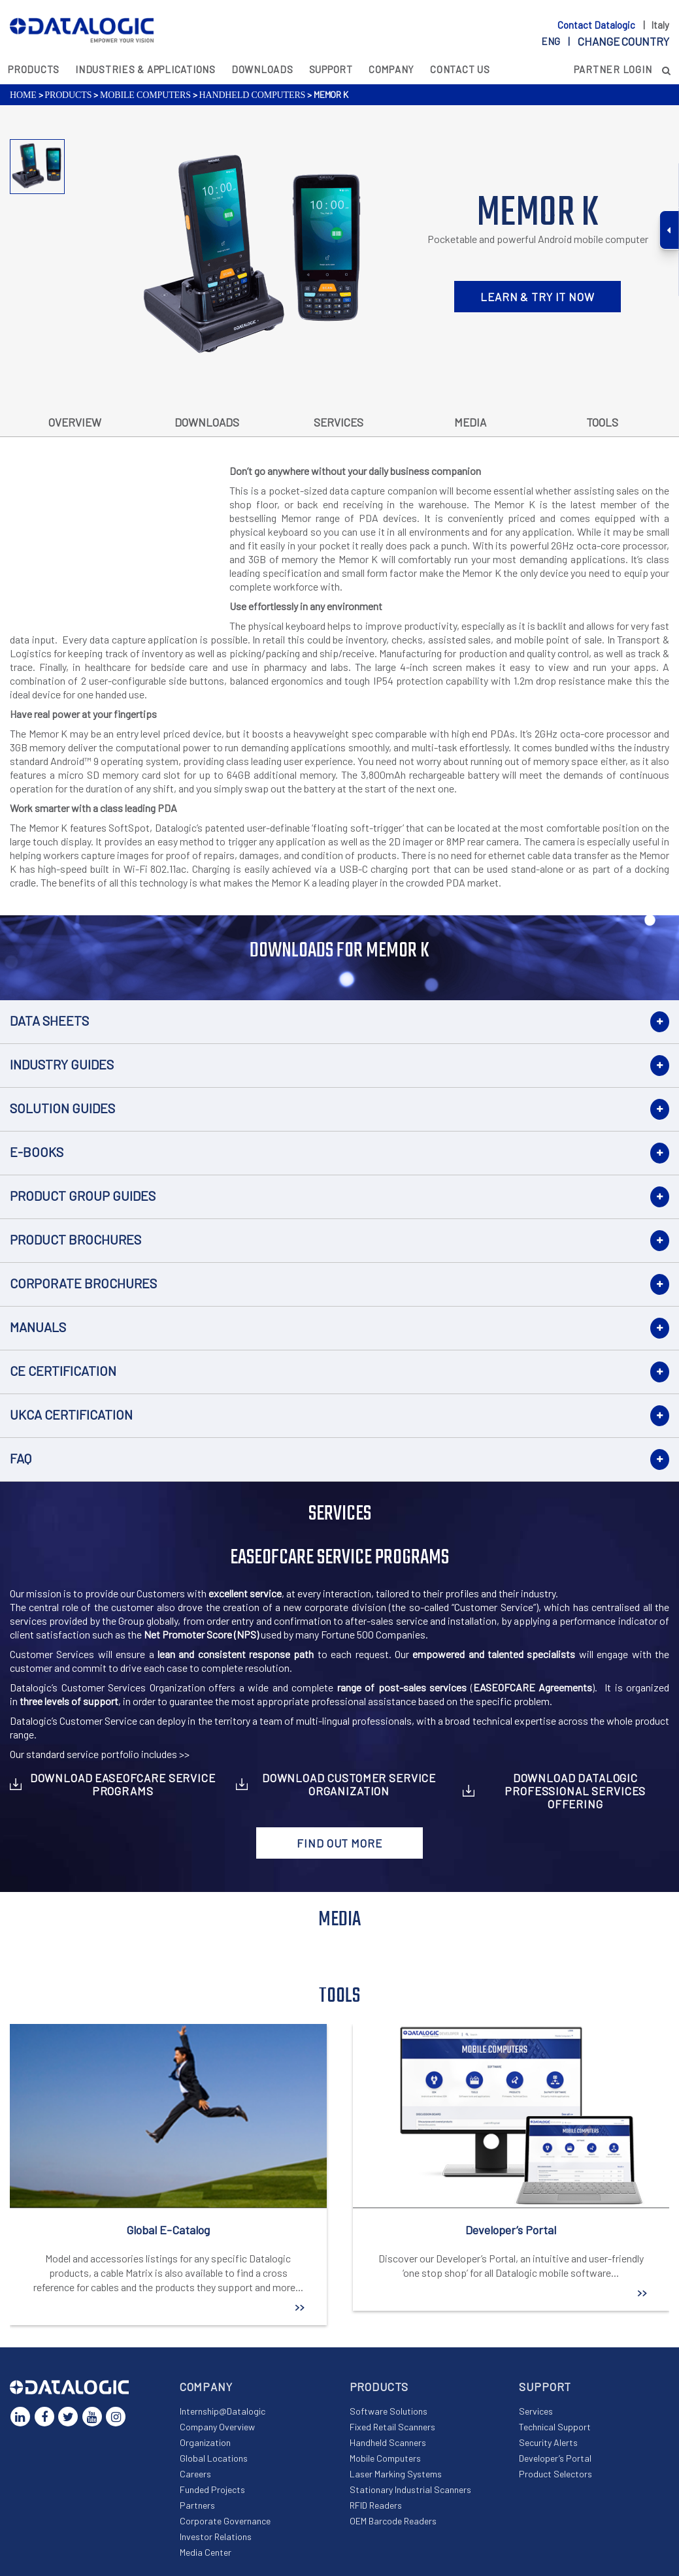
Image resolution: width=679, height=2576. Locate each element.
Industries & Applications (145, 69)
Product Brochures (75, 1239)
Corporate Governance (225, 2520)
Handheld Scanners (388, 2442)
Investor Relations (216, 2536)
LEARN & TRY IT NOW (537, 296)
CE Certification (63, 1370)
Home (23, 95)
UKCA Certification (71, 1414)
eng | (605, 41)
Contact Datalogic (597, 25)
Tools (602, 422)
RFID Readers (376, 2505)
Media (470, 422)
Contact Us (460, 69)
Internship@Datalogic (222, 2411)
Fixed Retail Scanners (392, 2426)
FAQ (20, 1458)
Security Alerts (548, 2442)
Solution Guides (62, 1108)
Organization (205, 2442)
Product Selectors (555, 2473)
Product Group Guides (83, 1195)
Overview (74, 422)
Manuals (38, 1327)
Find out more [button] (339, 1843)
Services (338, 422)
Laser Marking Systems (396, 2473)
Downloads (262, 69)
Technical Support (555, 2426)
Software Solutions (388, 2411)
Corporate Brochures (83, 1283)
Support (331, 69)
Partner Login (613, 69)
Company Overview (217, 2426)
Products (33, 69)
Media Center (205, 2552)
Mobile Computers (145, 95)
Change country (623, 41)
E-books (36, 1152)
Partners (197, 2505)
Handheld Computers (252, 95)
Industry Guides (62, 1064)
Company (391, 69)
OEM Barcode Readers (393, 2520)
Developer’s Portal (555, 2458)
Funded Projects (212, 2489)
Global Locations (214, 2458)
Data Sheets (49, 1020)
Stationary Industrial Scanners (410, 2489)
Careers (195, 2473)
